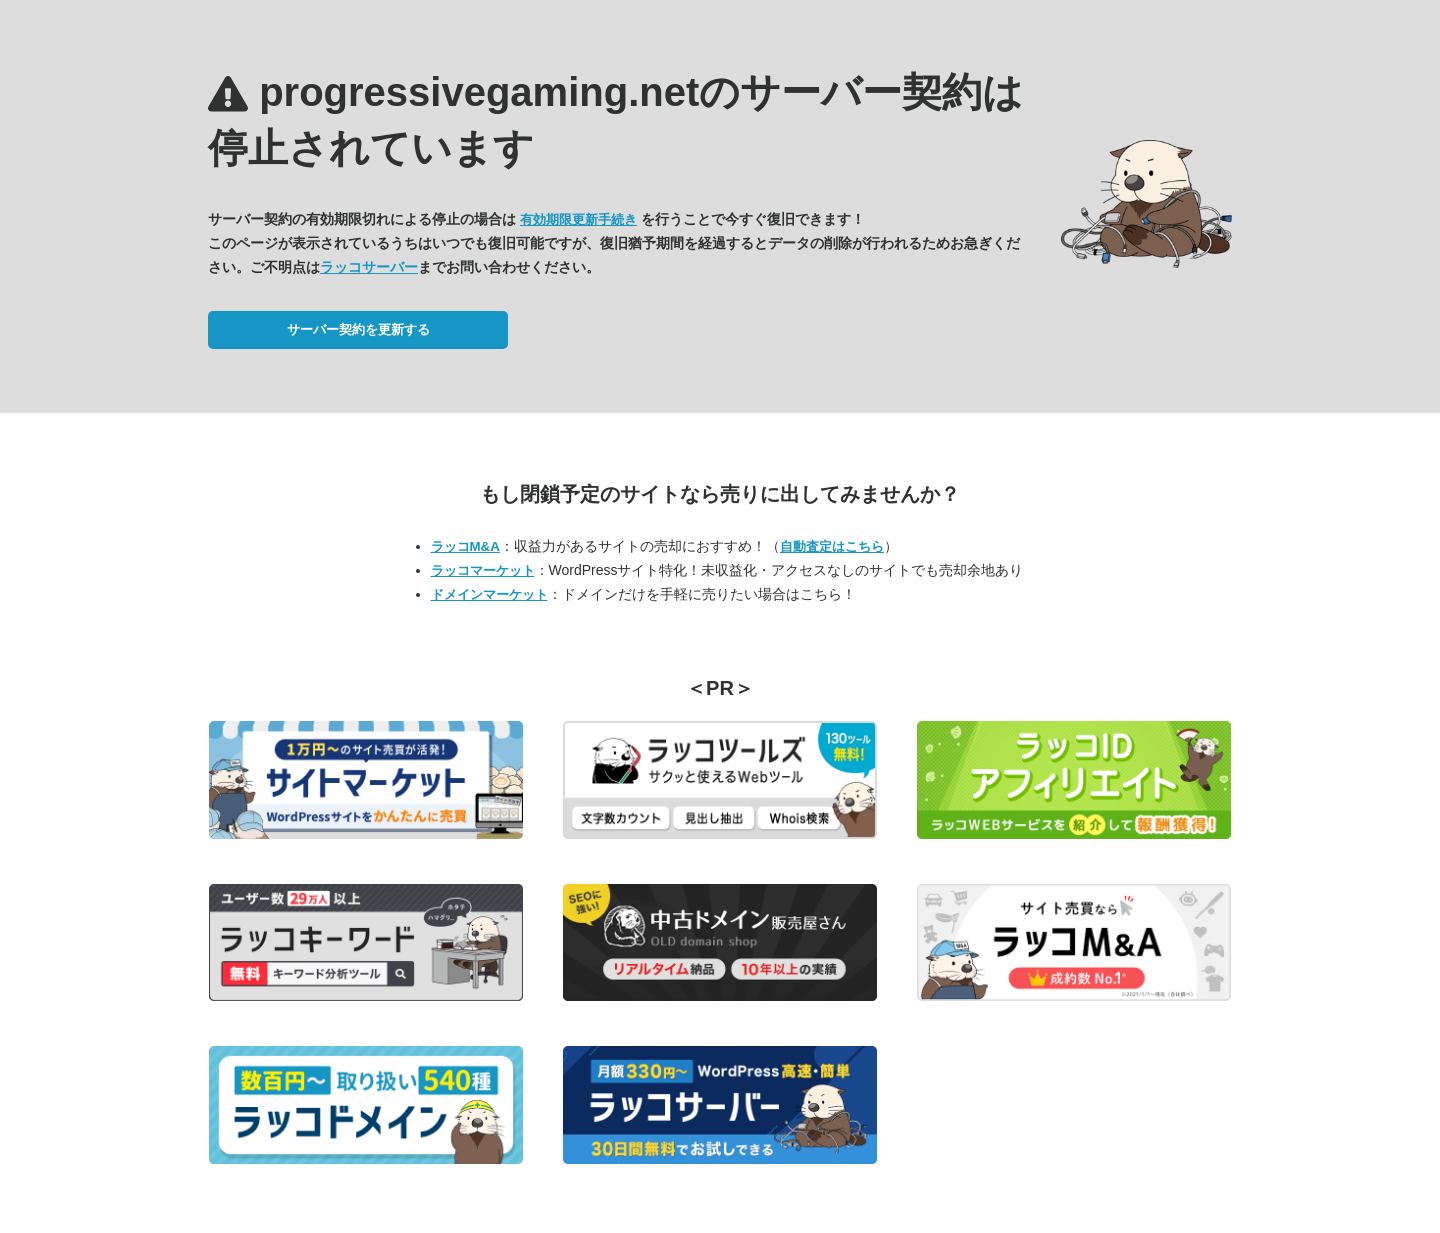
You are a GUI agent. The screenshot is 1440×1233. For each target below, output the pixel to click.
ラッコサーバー (369, 267)
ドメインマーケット (489, 594)
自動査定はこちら (832, 546)
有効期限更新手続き (578, 219)
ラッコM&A (465, 546)
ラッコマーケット (483, 570)
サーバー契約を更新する (358, 329)
